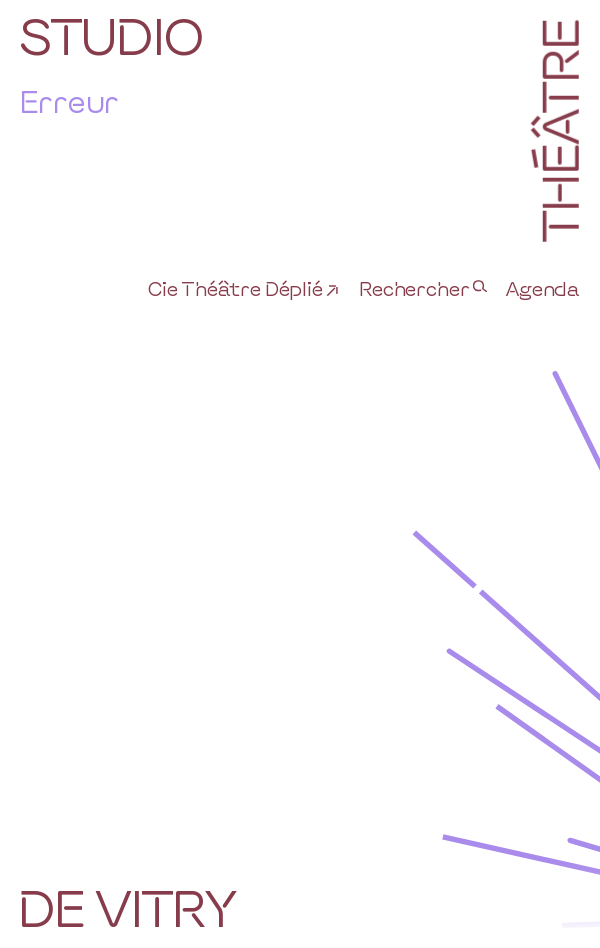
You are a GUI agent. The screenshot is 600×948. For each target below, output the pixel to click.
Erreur (69, 100)
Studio (111, 35)
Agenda (543, 288)
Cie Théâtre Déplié (235, 288)
